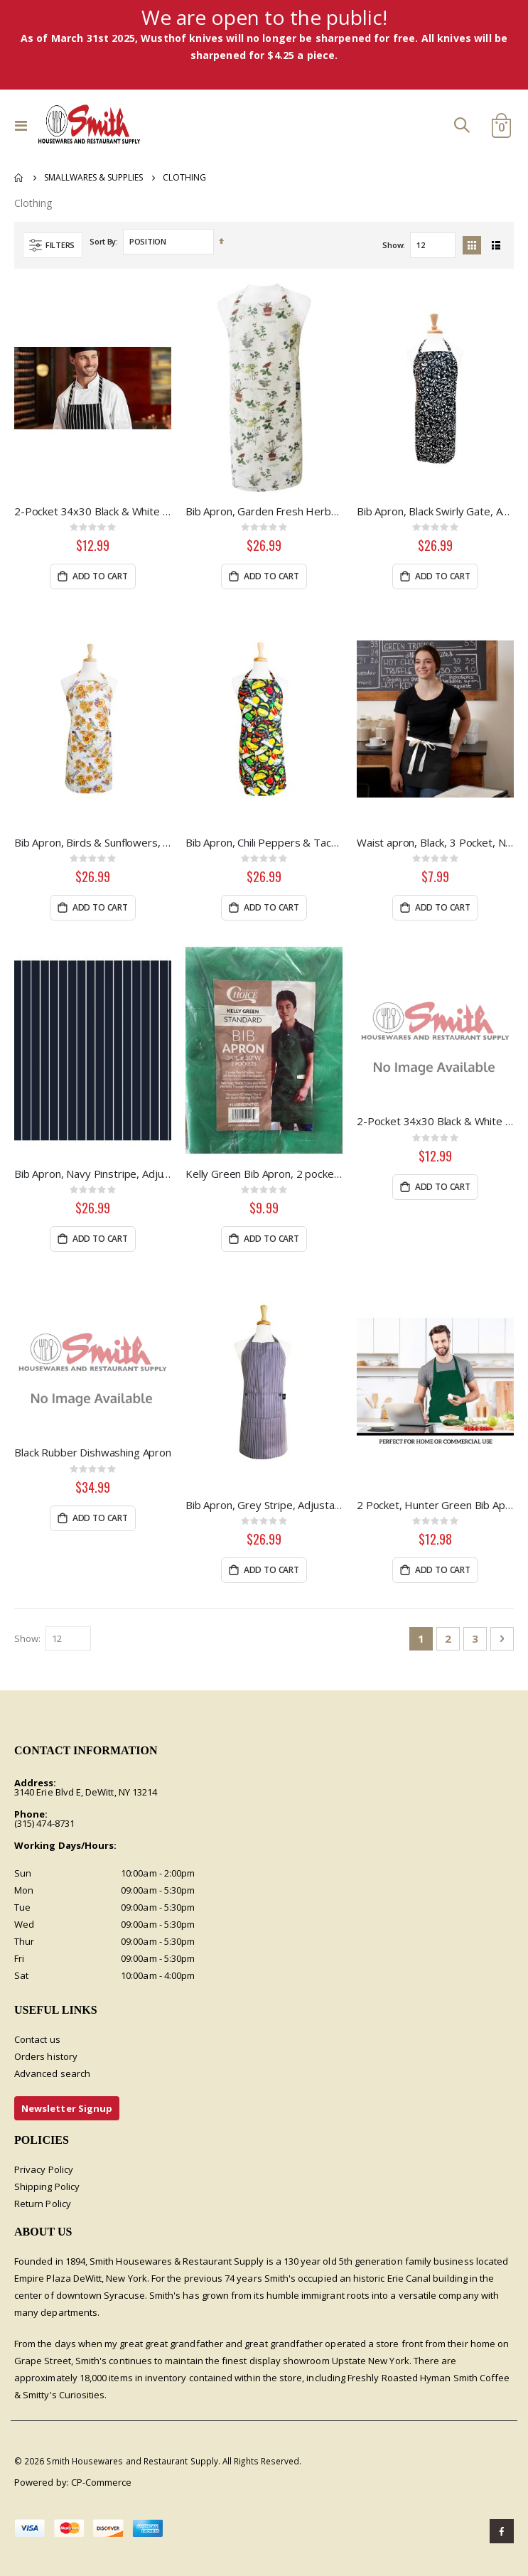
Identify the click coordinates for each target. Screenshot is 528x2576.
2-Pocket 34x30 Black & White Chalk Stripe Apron (92, 511)
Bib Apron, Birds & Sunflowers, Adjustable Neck (92, 842)
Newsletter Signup (66, 2108)
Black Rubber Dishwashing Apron (92, 1452)
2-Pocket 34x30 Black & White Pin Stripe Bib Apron (435, 1121)
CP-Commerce (101, 2482)
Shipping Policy (47, 2186)
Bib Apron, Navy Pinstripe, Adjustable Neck (92, 1173)
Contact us (37, 2039)
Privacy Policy (43, 2169)
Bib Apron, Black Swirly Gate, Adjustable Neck (435, 511)
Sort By (103, 241)
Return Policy (42, 2203)
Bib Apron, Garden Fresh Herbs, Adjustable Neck (264, 511)
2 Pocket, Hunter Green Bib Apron (435, 1505)
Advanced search (52, 2073)
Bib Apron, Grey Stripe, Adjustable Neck (264, 1505)
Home (19, 177)
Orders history (45, 2056)
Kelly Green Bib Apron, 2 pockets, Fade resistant (264, 1173)
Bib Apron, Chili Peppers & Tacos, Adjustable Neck (264, 842)
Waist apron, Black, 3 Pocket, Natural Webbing (435, 842)
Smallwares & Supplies (93, 177)
